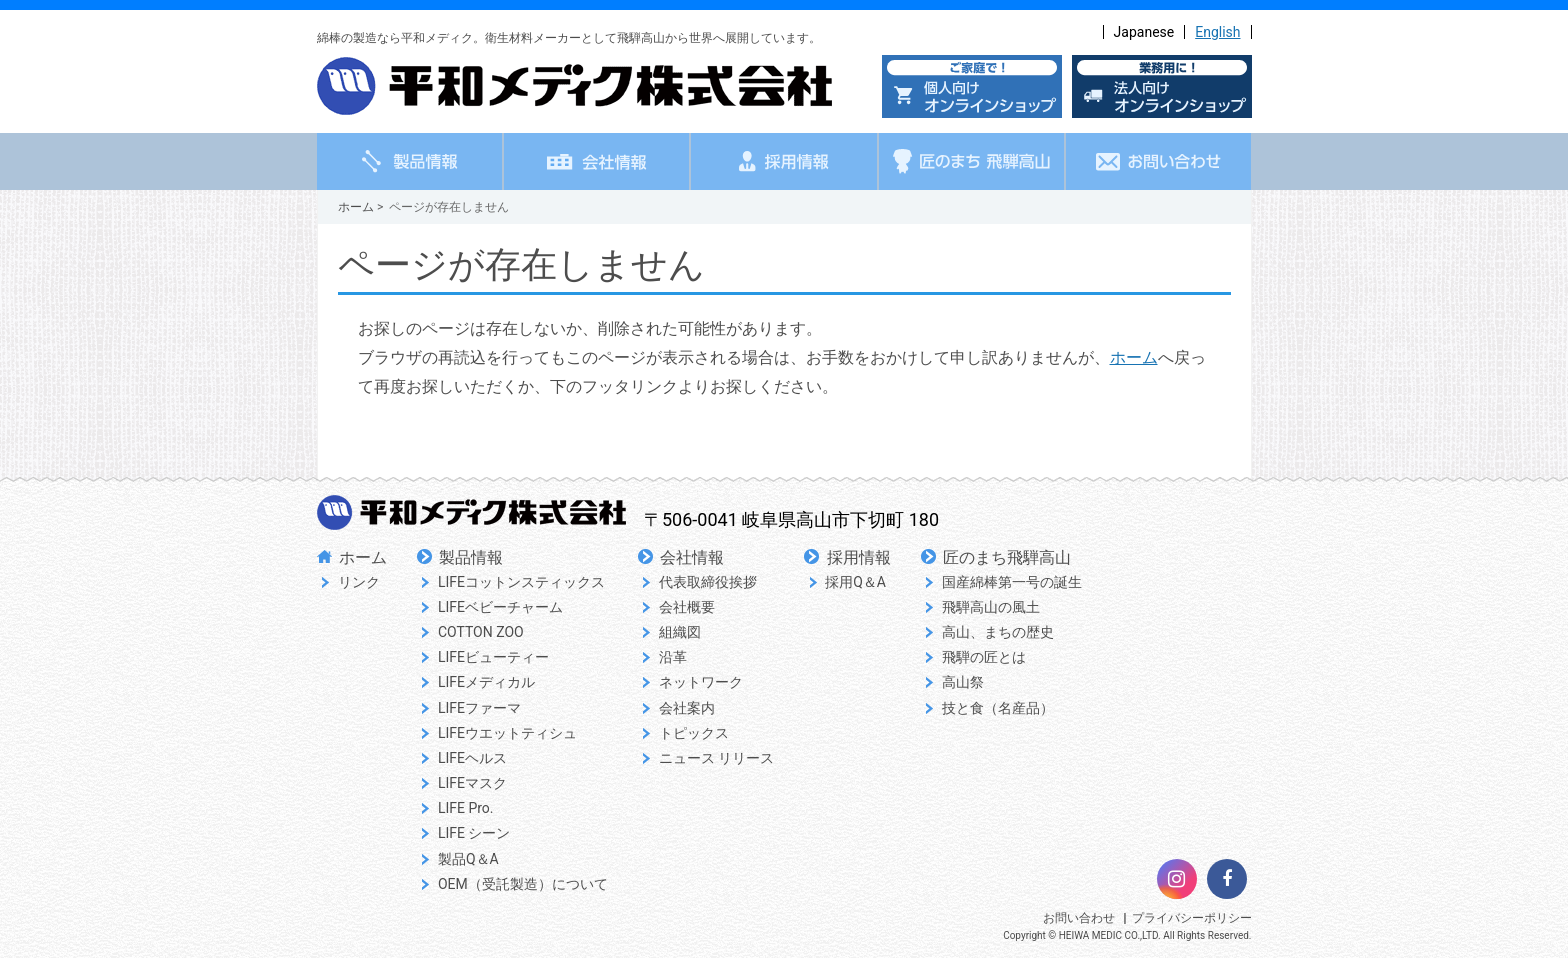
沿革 (673, 657)
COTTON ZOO (481, 632)
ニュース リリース (716, 758)
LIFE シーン (474, 833)
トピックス (694, 733)
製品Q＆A (468, 859)
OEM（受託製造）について (523, 884)
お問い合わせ (1079, 918)
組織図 (680, 632)
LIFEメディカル (486, 682)
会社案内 (687, 708)
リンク (359, 582)
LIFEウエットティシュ (507, 733)
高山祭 (963, 682)
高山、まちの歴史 (998, 632)
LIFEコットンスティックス (521, 582)
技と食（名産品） (998, 708)
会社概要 (687, 607)
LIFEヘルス (472, 758)
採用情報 (859, 557)
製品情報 (471, 557)
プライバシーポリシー (1192, 918)
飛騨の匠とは (984, 657)
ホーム (356, 207)
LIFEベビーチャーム (500, 607)
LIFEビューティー (493, 657)
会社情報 (692, 557)
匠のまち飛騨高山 (1007, 557)
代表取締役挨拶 (708, 582)
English (1217, 32)
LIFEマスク (472, 783)
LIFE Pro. (466, 808)
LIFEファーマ (479, 708)
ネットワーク (701, 682)
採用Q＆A (855, 582)
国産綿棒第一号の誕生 (1012, 582)
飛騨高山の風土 (991, 607)
